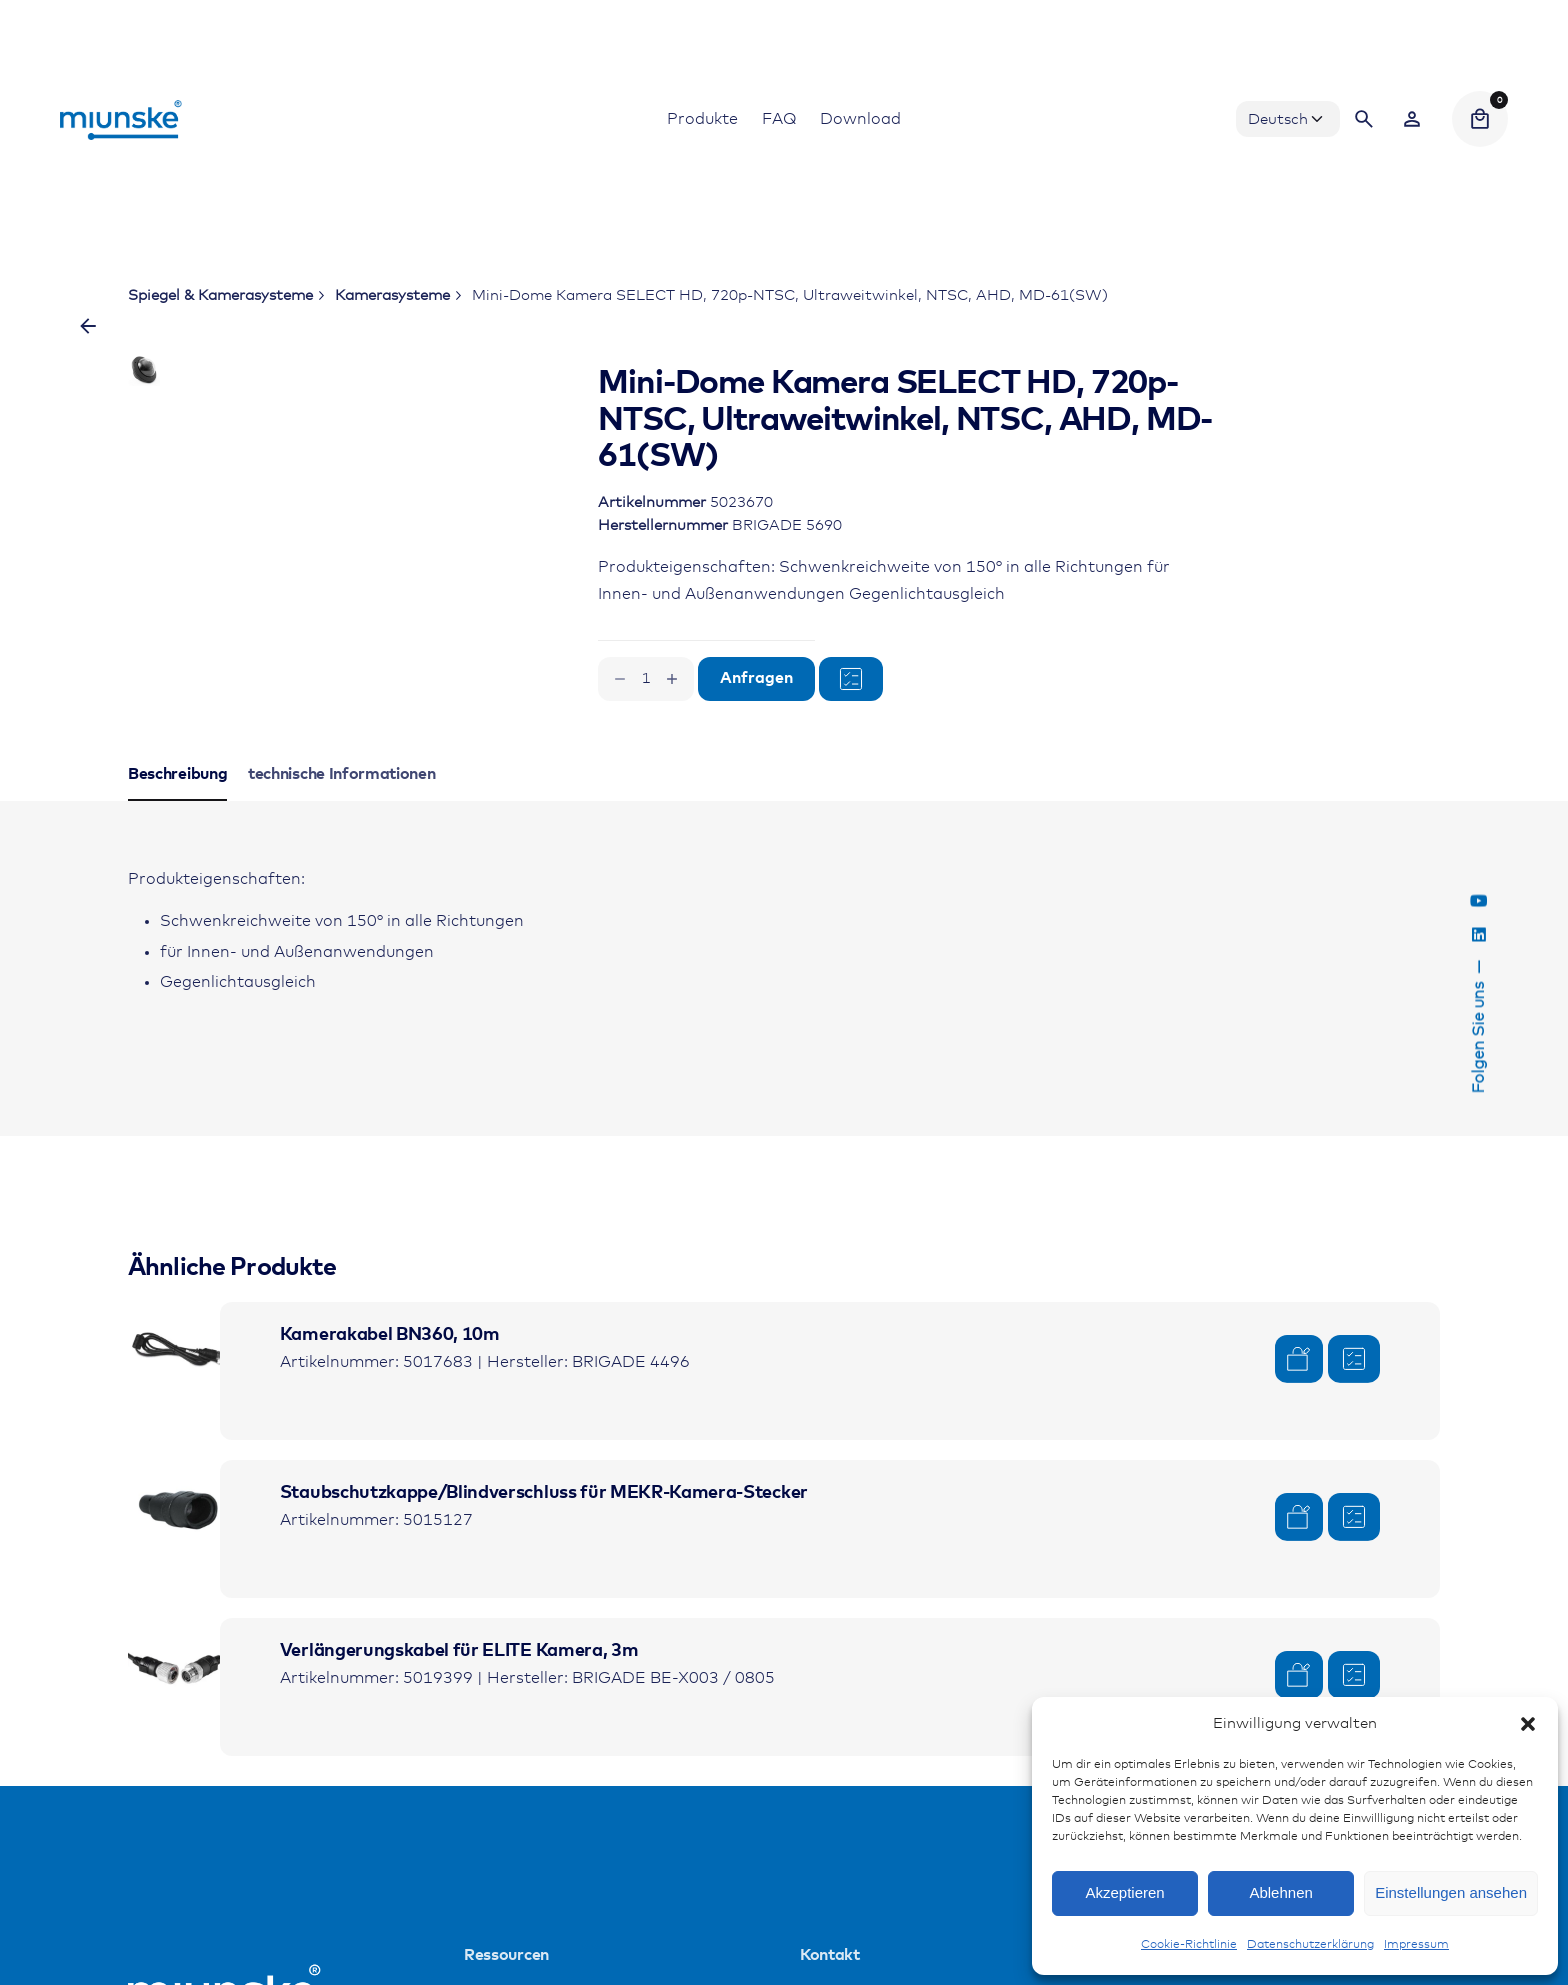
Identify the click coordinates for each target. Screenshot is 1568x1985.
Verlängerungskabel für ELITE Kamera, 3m (459, 1719)
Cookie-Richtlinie (1189, 1945)
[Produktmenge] (646, 679)
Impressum (1416, 1945)
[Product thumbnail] (178, 1420)
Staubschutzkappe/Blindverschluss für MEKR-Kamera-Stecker (544, 1561)
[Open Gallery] (455, 442)
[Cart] (1480, 119)
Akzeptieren (1124, 1892)
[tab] (177, 868)
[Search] (1364, 119)
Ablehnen (1280, 1892)
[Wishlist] (1412, 119)
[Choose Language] (1288, 119)
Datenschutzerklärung (1310, 1945)
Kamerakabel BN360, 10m (390, 1403)
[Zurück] (88, 326)
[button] (1528, 1724)
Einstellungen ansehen (1451, 1892)
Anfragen (756, 678)
